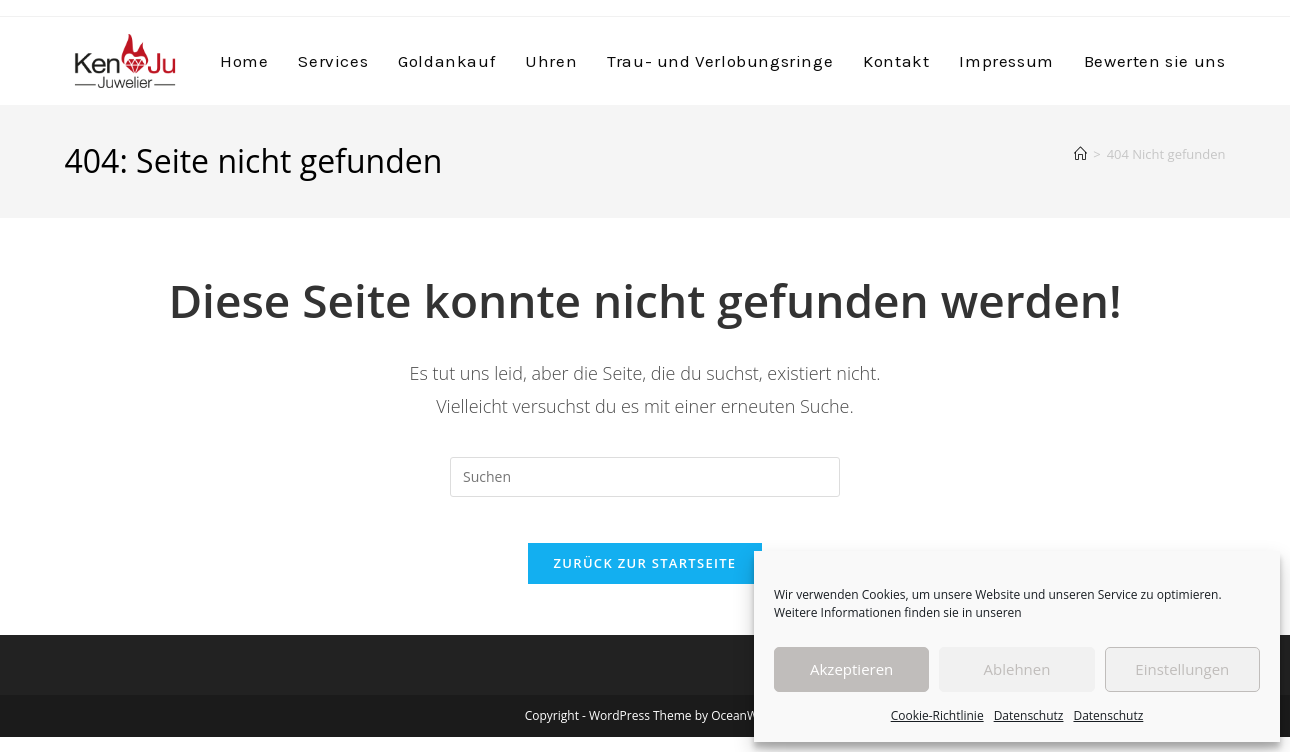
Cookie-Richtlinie (937, 715)
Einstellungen (1182, 669)
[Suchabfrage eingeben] (645, 477)
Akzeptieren (851, 669)
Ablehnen (1017, 669)
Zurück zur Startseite (645, 578)
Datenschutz (1029, 715)
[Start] (1080, 154)
